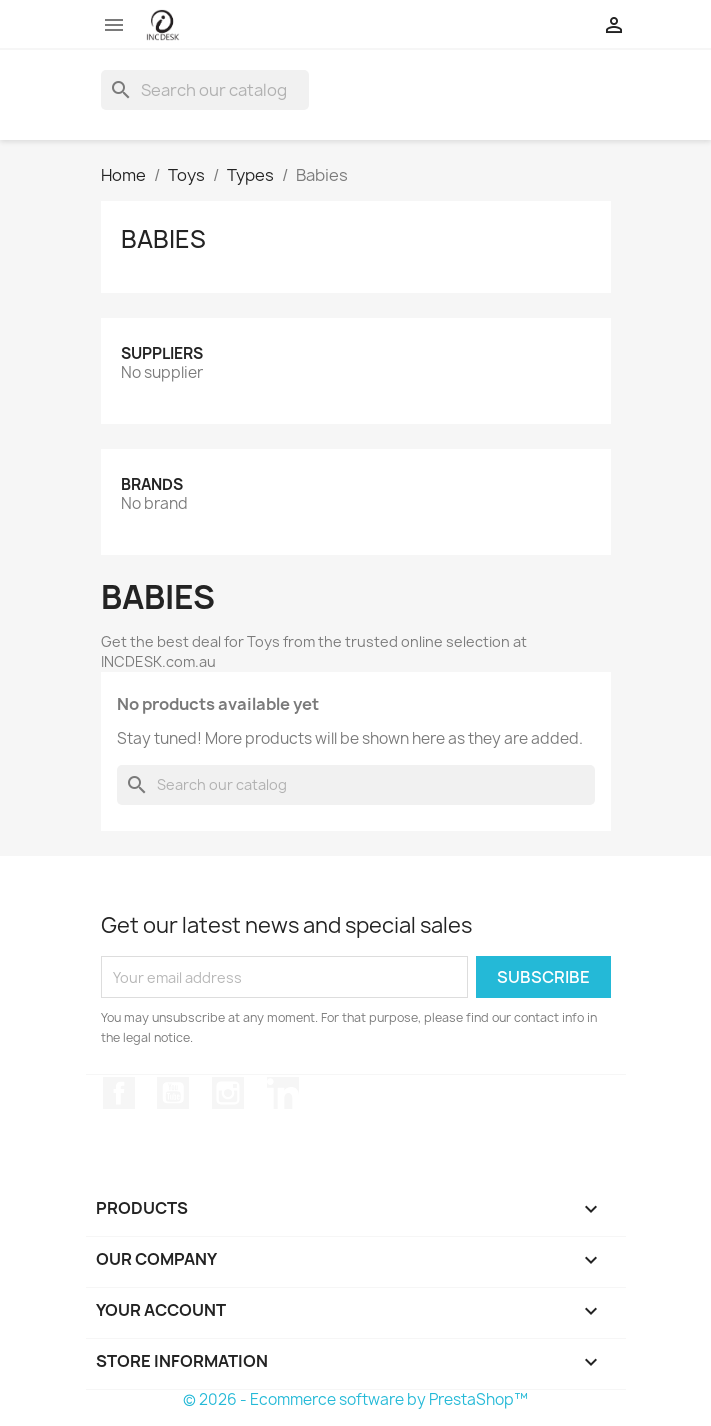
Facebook (119, 1093)
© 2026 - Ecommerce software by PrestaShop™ (355, 1399)
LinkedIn (283, 1093)
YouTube (173, 1093)
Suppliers (162, 353)
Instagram (228, 1093)
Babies (163, 239)
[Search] (205, 90)
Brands (152, 484)
